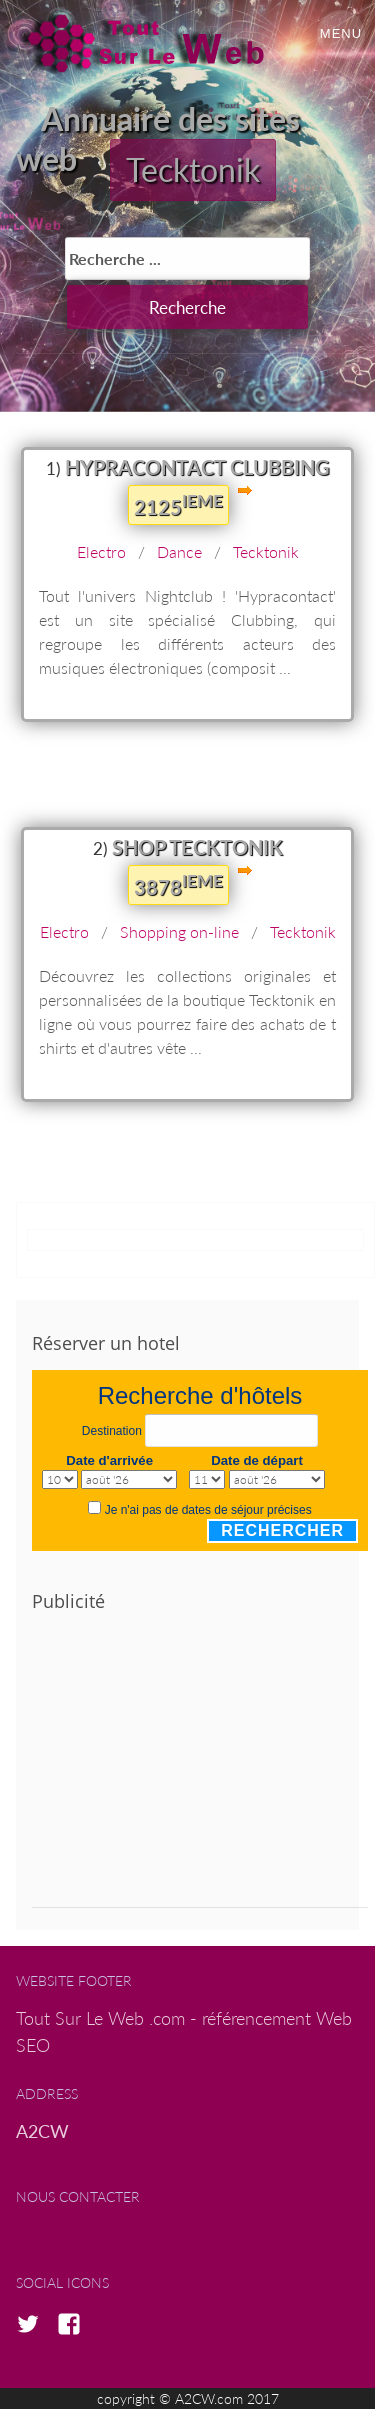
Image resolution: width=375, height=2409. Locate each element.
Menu (341, 33)
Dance (179, 551)
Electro (101, 551)
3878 (178, 885)
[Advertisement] (200, 1768)
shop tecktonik (197, 847)
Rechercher (282, 1530)
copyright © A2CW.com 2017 (188, 2398)
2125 (178, 505)
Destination (112, 1431)
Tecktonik (193, 169)
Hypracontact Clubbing (197, 467)
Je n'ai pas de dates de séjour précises (208, 1510)
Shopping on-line (179, 931)
